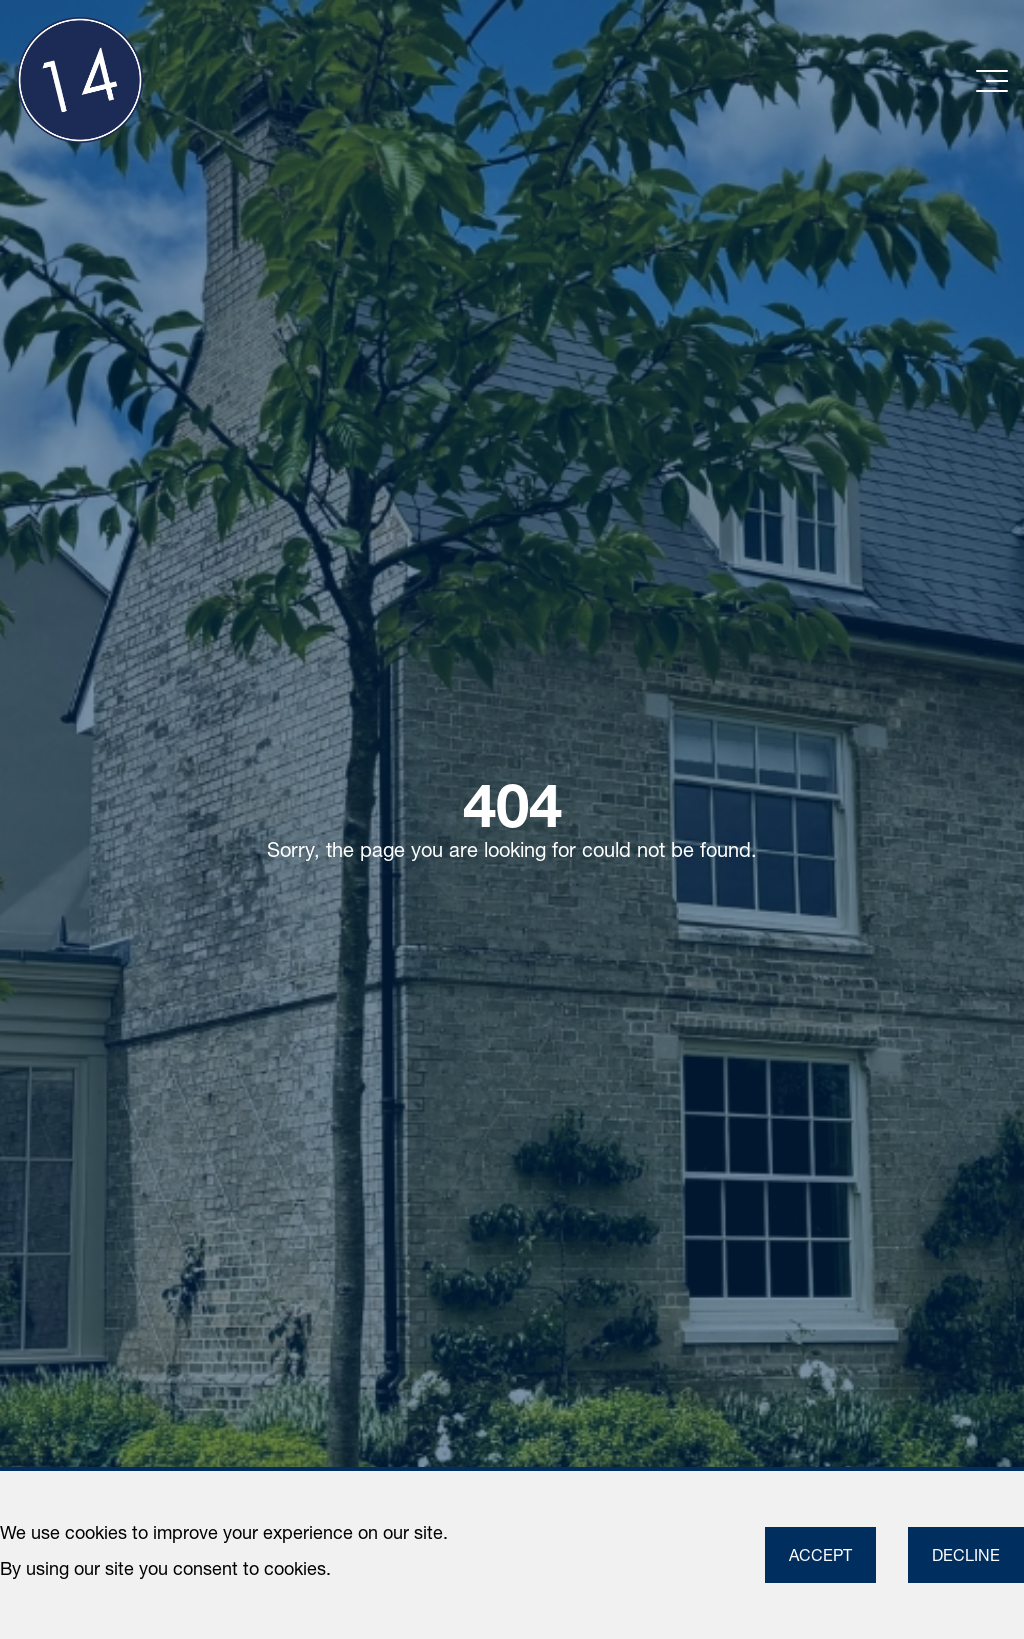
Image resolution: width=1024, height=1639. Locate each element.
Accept (820, 1555)
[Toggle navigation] (992, 78)
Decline (966, 1555)
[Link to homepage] (80, 80)
